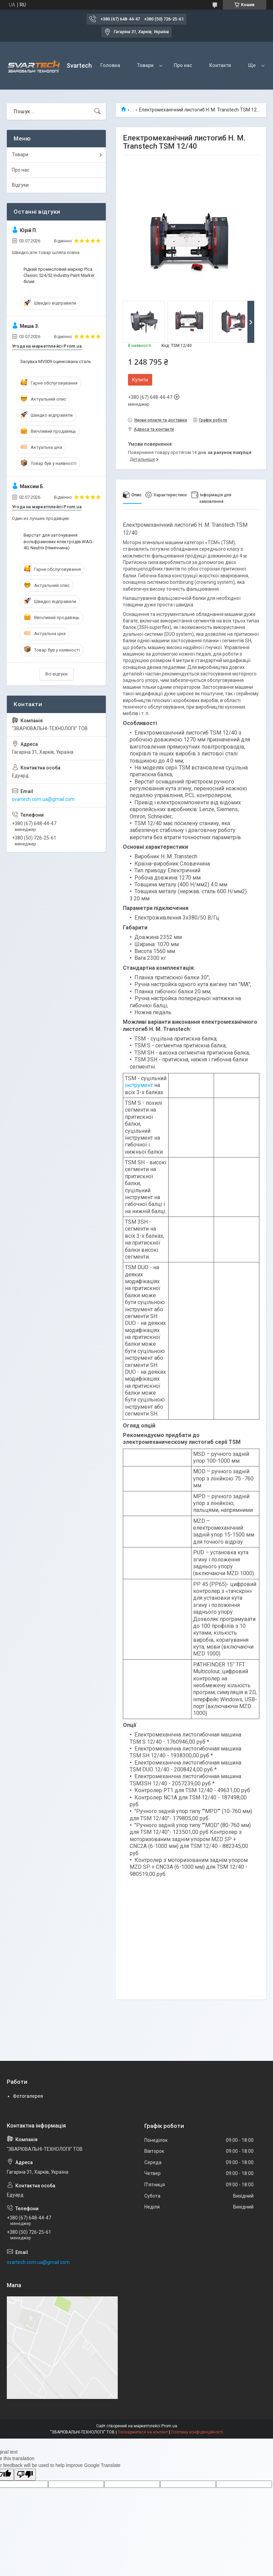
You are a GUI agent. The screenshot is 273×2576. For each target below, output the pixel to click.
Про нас (183, 65)
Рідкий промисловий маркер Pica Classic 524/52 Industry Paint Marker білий (59, 275)
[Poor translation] (25, 2475)
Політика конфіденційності (197, 2432)
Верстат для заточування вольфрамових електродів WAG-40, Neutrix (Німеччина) (59, 541)
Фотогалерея (28, 2096)
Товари (145, 65)
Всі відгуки (56, 673)
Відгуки (20, 185)
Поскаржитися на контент (143, 2432)
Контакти (220, 65)
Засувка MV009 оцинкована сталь (55, 361)
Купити (140, 380)
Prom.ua (169, 2426)
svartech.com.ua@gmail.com (43, 799)
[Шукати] (97, 111)
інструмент (139, 1085)
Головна (110, 65)
